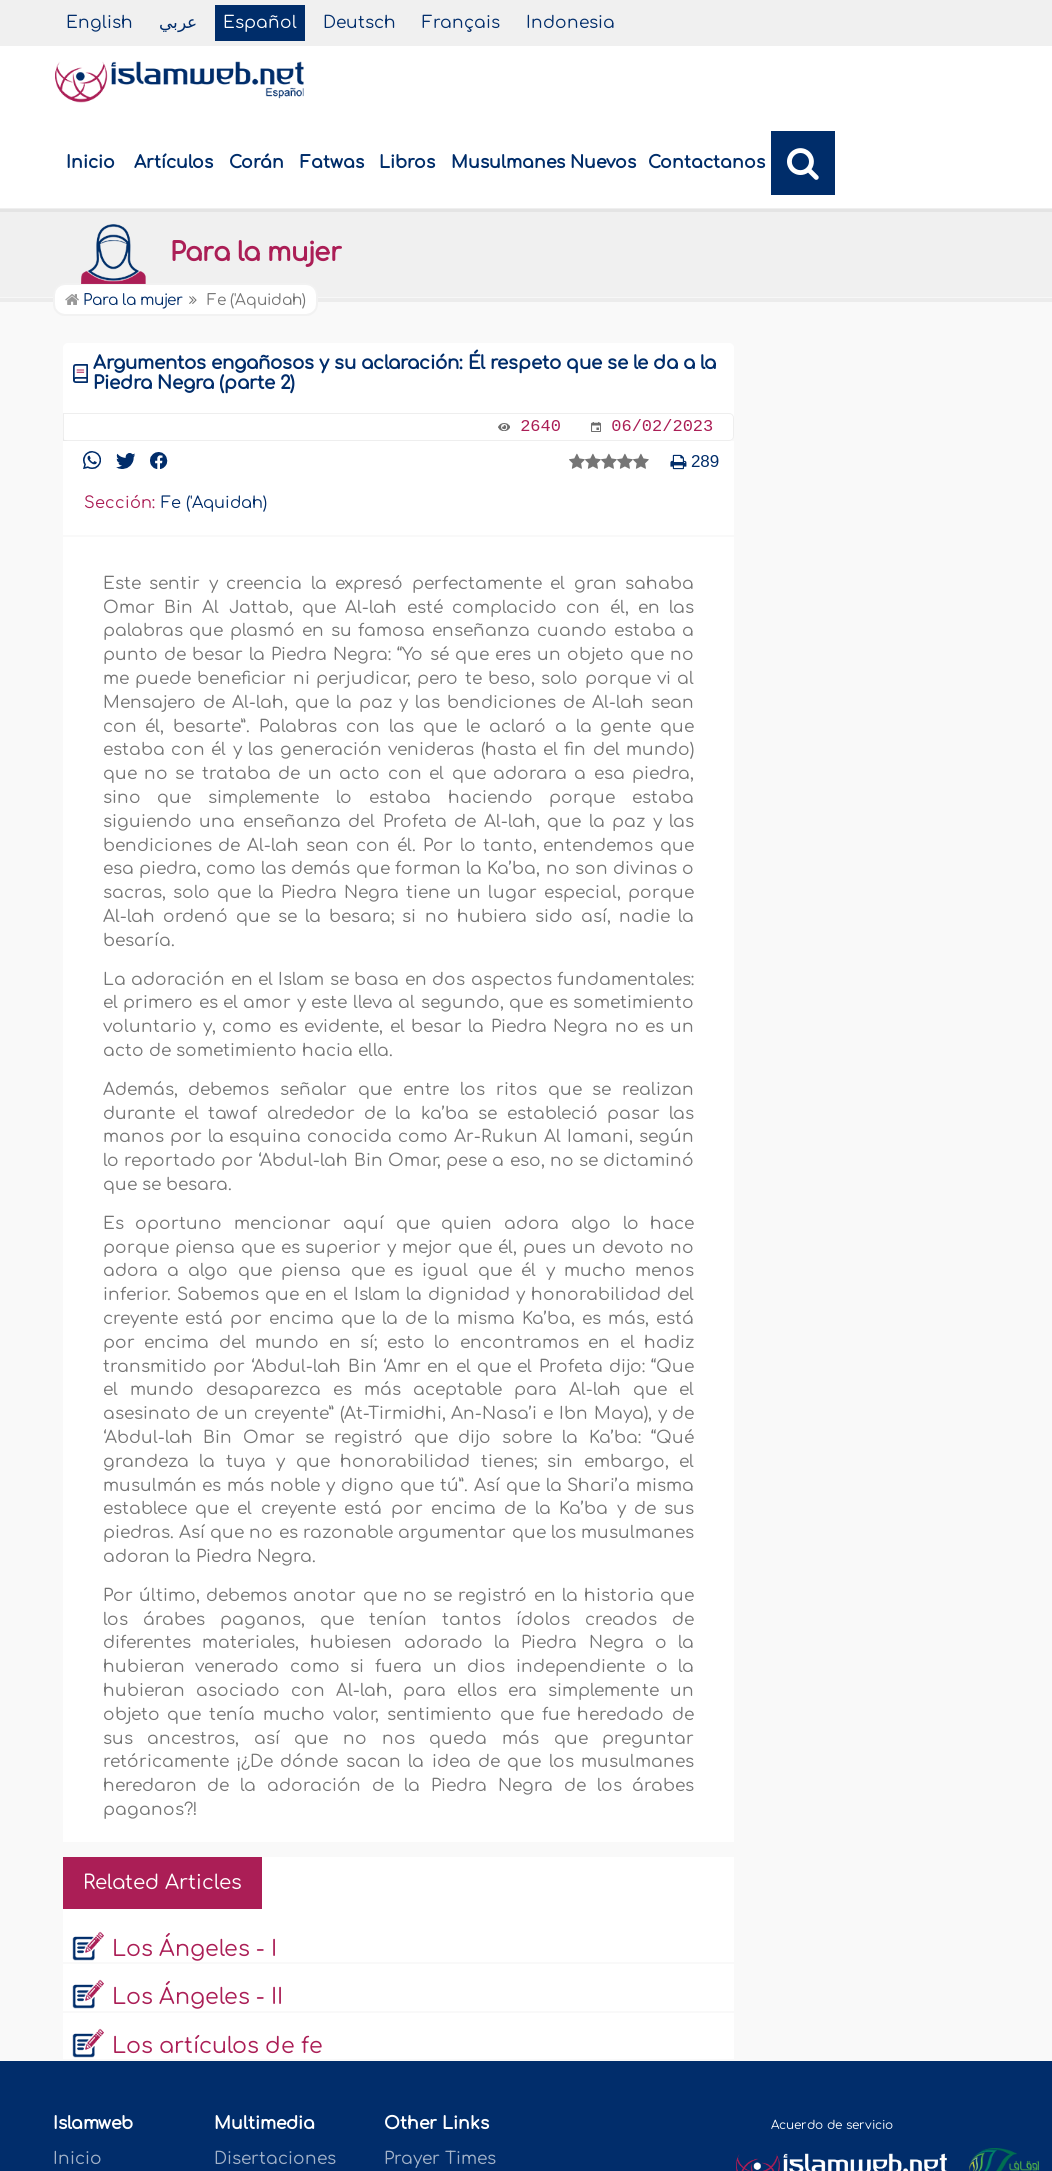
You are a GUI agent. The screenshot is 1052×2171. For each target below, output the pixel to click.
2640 (540, 426)
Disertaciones (275, 2158)
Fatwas (332, 162)
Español (260, 22)
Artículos (173, 162)
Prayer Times (440, 2158)
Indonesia (570, 22)
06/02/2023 (662, 426)
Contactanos (706, 162)
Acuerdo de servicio (832, 2125)
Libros (407, 162)
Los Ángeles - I (194, 1949)
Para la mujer (202, 253)
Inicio (90, 162)
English (99, 22)
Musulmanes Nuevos (543, 162)
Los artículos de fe (217, 2046)
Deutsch (359, 22)
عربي (178, 22)
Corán (256, 162)
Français (461, 22)
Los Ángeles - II (197, 1997)
